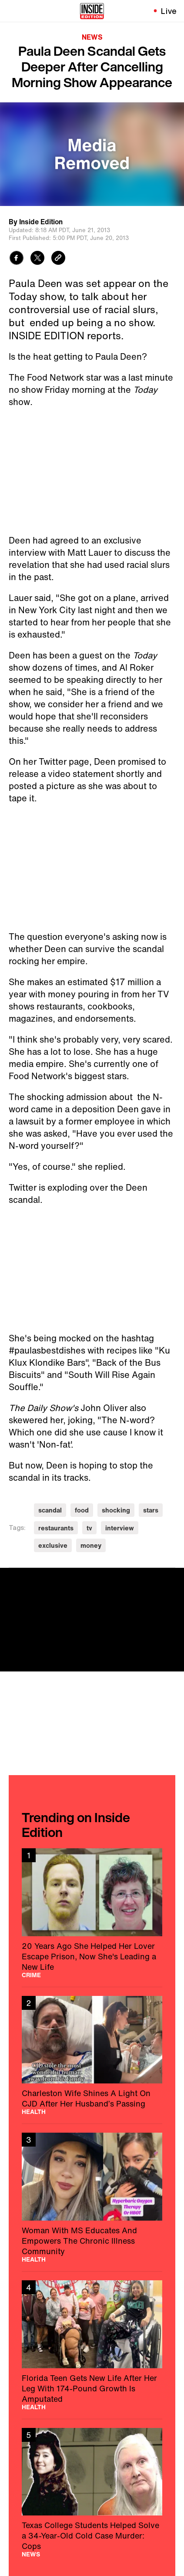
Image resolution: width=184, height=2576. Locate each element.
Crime (31, 1975)
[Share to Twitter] (37, 259)
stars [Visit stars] (150, 1510)
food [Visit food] (82, 1510)
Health (34, 2112)
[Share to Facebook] (16, 259)
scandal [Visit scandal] (50, 1510)
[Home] (92, 10)
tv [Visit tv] (89, 1528)
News (92, 37)
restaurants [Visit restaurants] (56, 1528)
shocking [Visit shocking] (116, 1510)
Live (169, 11)
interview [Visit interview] (119, 1528)
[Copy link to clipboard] (58, 259)
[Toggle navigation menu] (12, 10)
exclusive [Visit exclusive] (52, 1545)
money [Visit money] (90, 1545)
